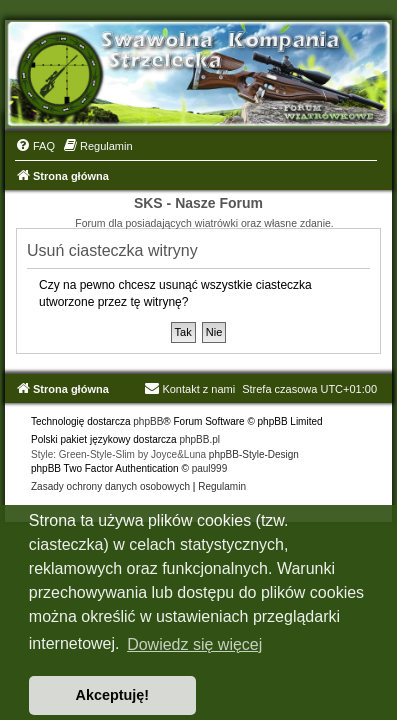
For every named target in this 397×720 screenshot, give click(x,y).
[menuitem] (35, 146)
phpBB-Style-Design (254, 454)
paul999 (210, 468)
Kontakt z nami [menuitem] (189, 389)
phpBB (148, 421)
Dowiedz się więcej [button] (194, 644)
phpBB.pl (199, 439)
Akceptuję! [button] (113, 695)
